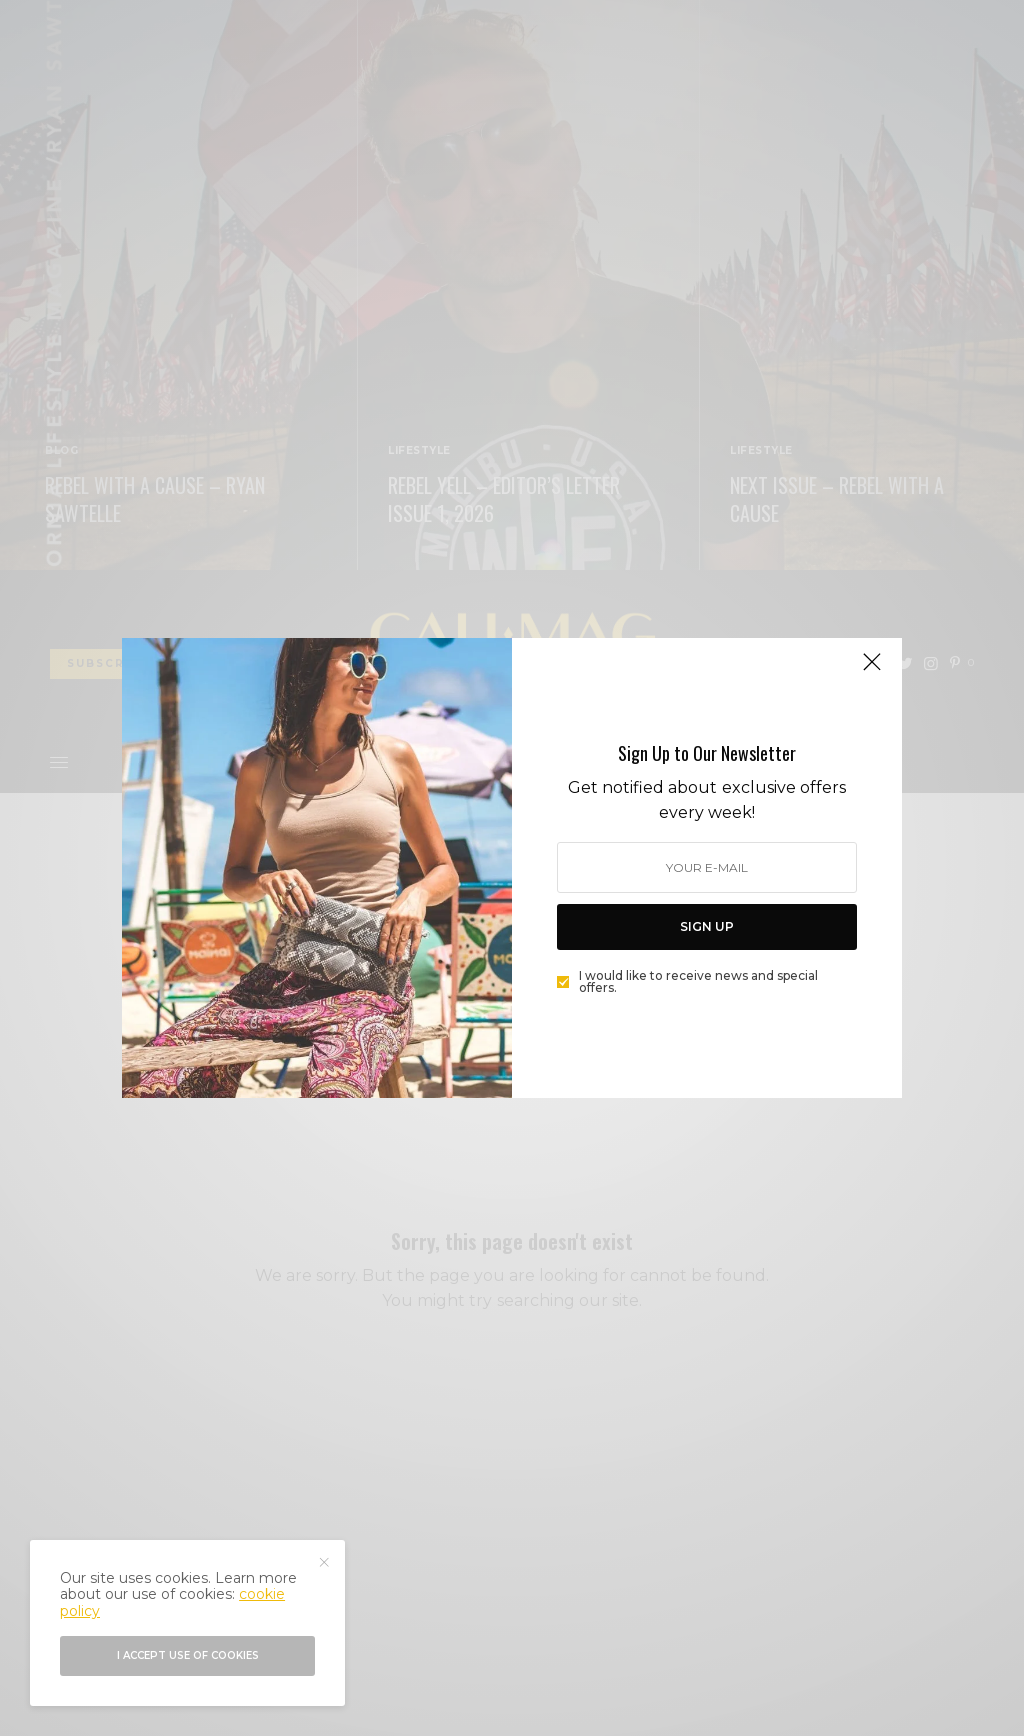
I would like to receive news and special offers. (698, 982)
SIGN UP (707, 926)
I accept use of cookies (188, 1655)
